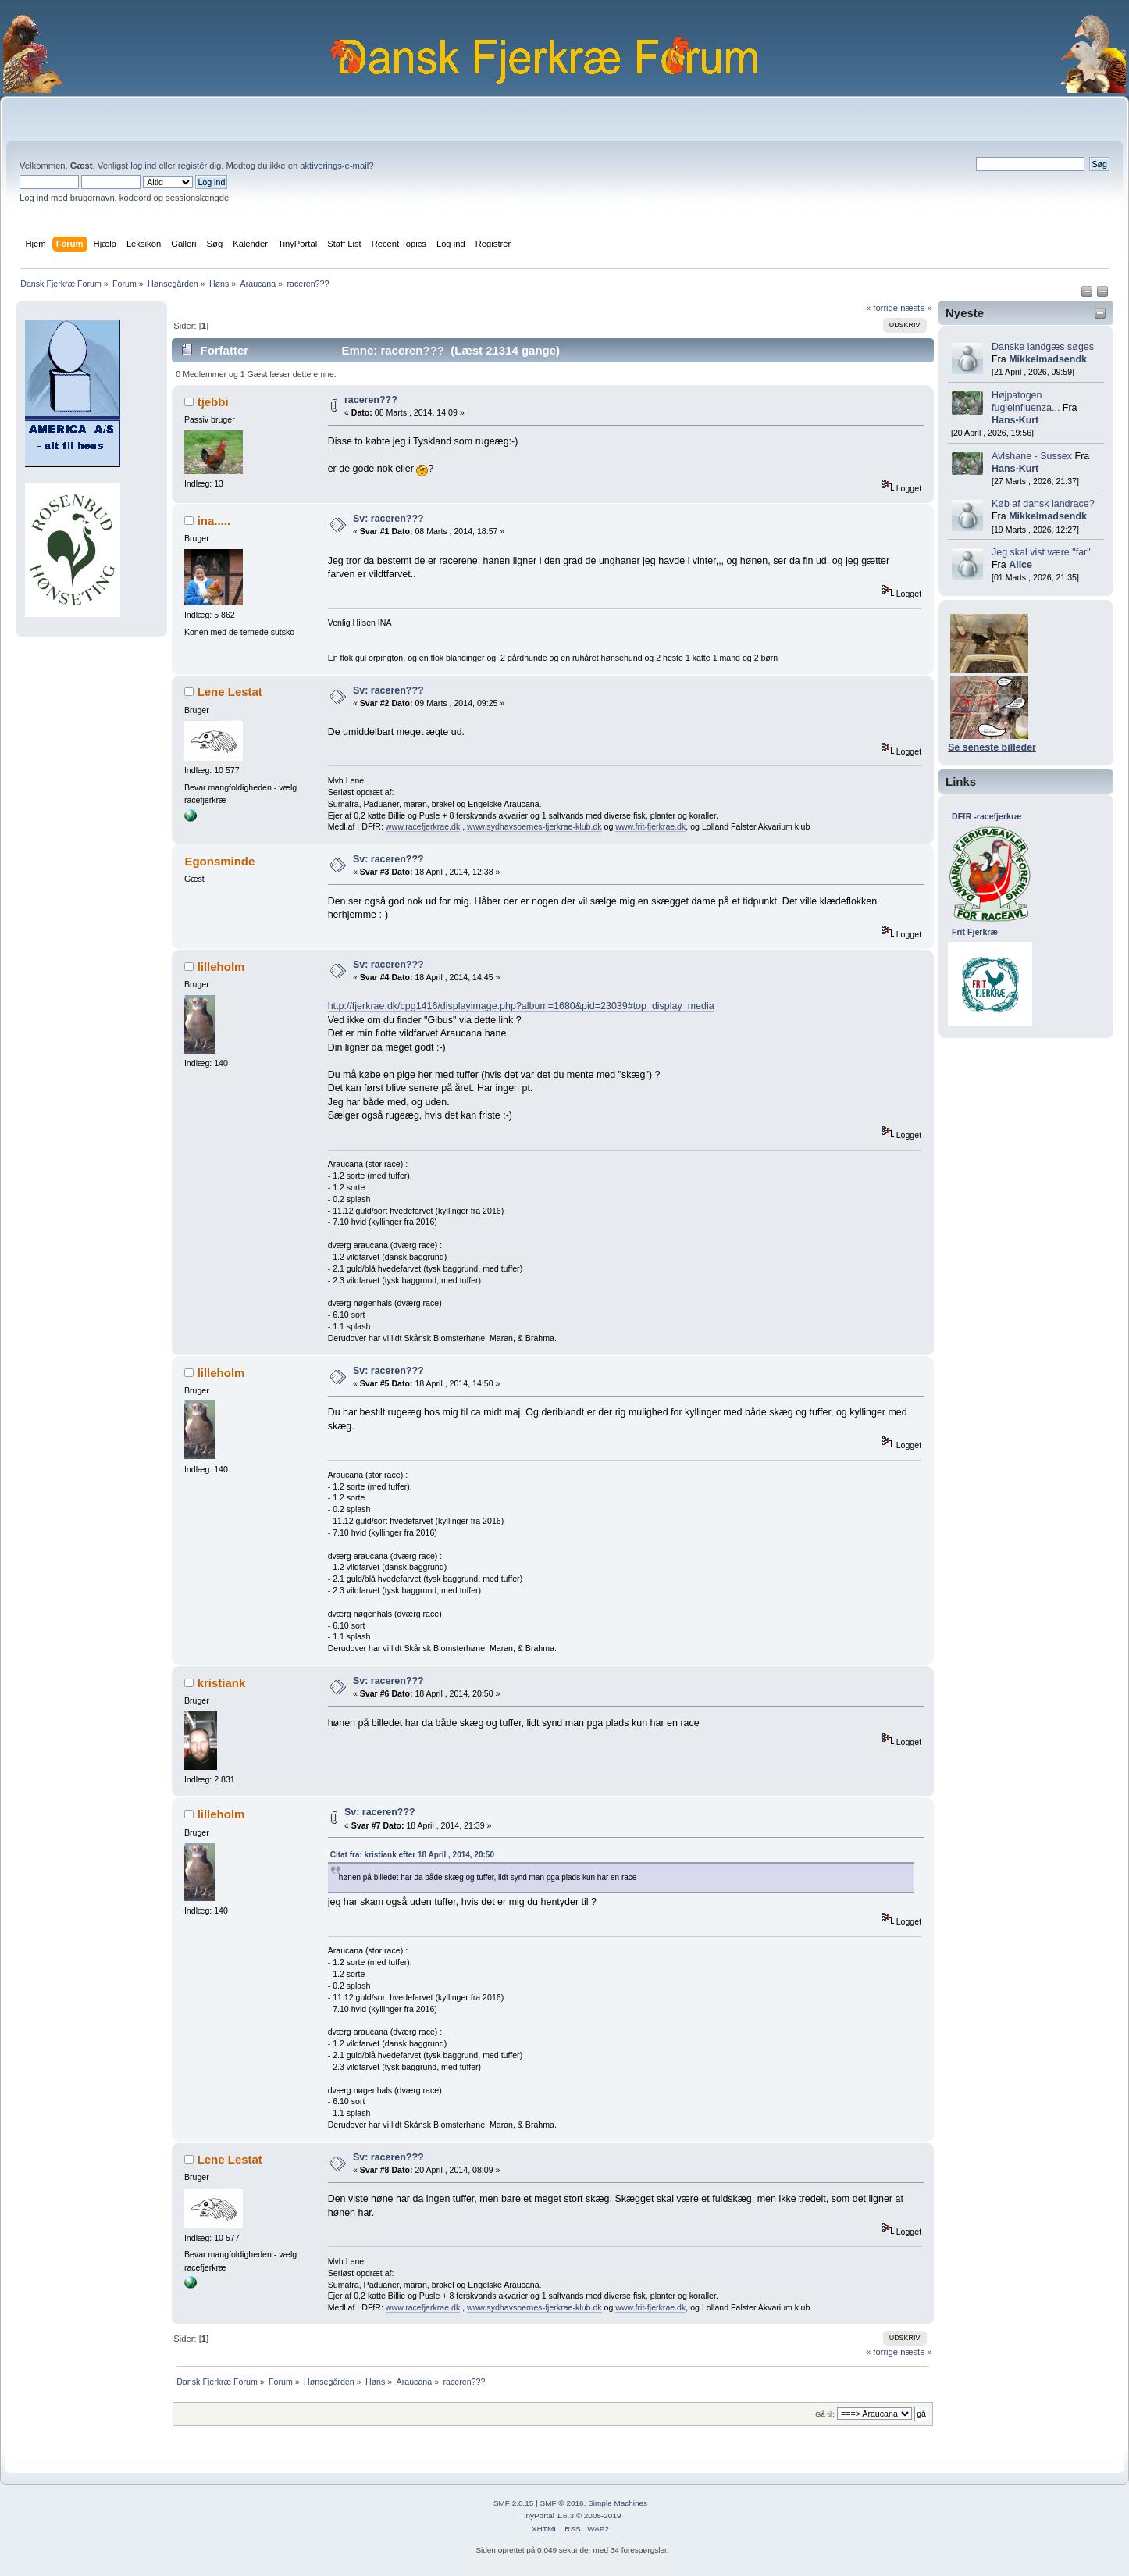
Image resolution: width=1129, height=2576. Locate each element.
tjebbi (213, 402)
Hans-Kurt (1015, 420)
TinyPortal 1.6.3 (546, 2515)
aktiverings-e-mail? (336, 165)
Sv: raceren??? (388, 518)
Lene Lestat (230, 691)
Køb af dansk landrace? (1043, 503)
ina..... (214, 520)
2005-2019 (602, 2515)
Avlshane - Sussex (1032, 456)
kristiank (222, 1682)
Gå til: (825, 2414)
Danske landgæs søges (1043, 346)
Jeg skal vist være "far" (1041, 552)
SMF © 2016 (562, 2503)
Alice (1020, 564)
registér (192, 165)
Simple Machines (617, 2503)
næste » (916, 307)
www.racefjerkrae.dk (423, 826)
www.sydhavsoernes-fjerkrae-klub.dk (534, 826)
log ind (143, 165)
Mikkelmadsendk (1048, 359)
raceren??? (370, 399)
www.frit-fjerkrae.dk (650, 826)
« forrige (882, 307)
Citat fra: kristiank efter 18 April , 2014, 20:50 (412, 1854)
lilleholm (221, 966)
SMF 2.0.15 (513, 2503)
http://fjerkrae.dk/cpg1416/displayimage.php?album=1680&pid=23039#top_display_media (521, 1006)
